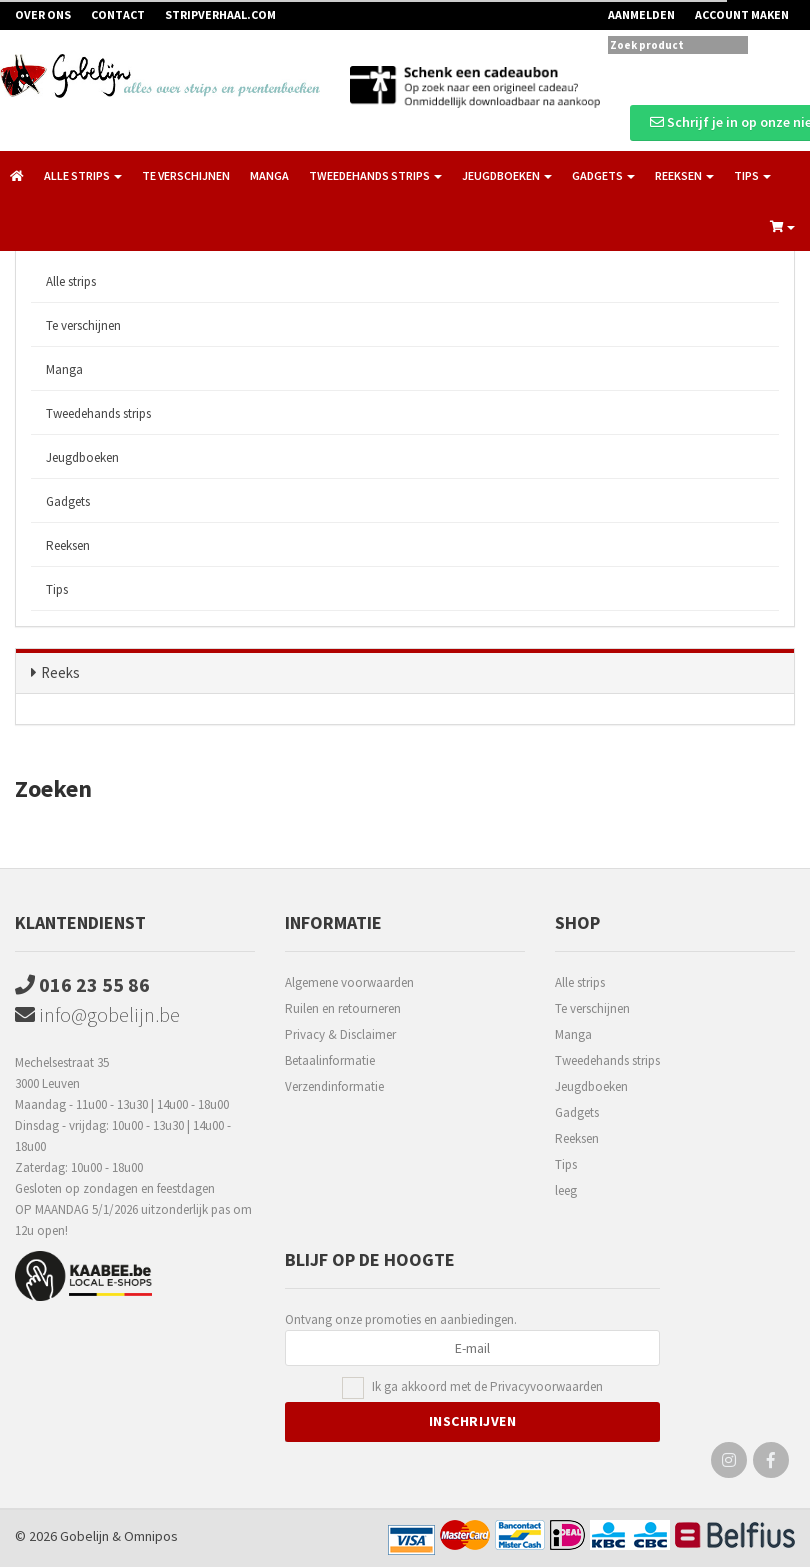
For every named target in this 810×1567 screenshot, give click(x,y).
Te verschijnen (186, 175)
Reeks (60, 672)
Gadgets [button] (603, 175)
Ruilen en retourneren (343, 1008)
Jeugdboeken (82, 457)
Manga (269, 175)
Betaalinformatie (330, 1060)
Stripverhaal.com (220, 14)
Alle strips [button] (83, 175)
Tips (57, 589)
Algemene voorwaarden (349, 982)
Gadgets (68, 501)
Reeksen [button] (684, 175)
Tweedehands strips (98, 413)
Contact (118, 14)
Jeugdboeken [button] (507, 175)
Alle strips (71, 281)
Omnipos (151, 1536)
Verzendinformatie (334, 1086)
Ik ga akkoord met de (487, 1387)
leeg (566, 1190)
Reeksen (68, 545)
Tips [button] (752, 175)
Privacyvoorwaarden (546, 1386)
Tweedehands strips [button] (375, 175)
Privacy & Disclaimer (340, 1034)
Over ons (43, 14)
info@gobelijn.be (97, 1014)
